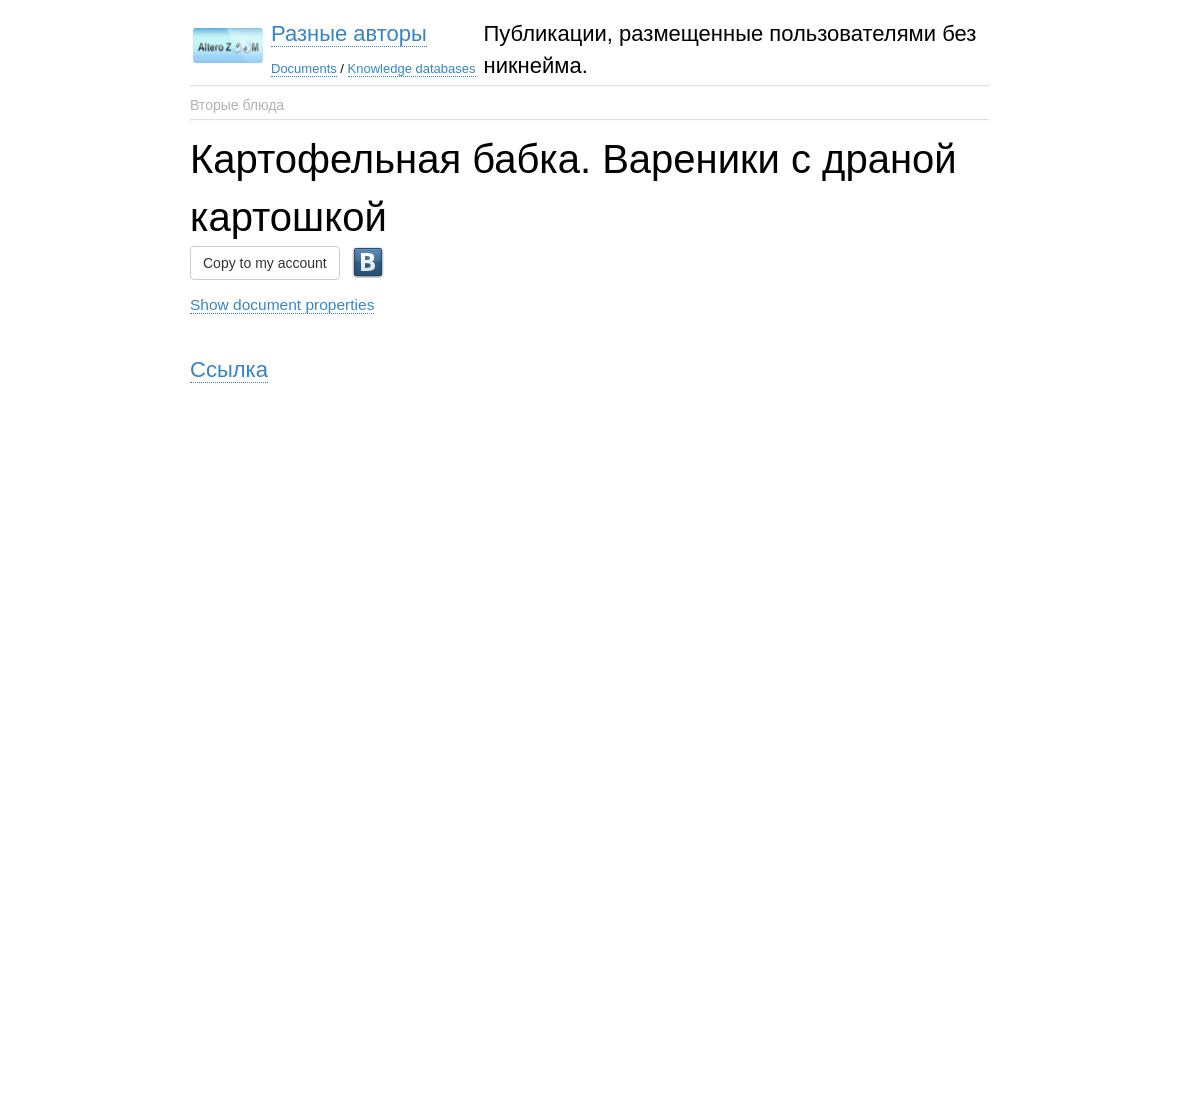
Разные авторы (349, 33)
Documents (304, 68)
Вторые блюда (237, 105)
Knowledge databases (412, 68)
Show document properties (282, 304)
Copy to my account (265, 263)
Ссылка (229, 369)
